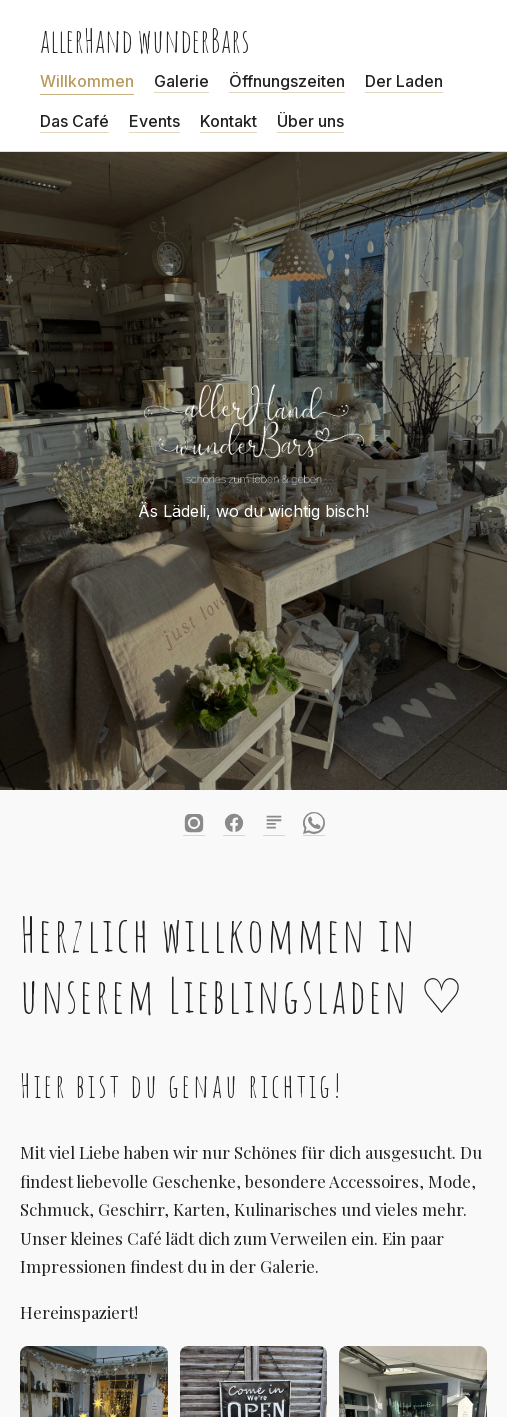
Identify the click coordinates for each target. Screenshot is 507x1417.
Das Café (74, 121)
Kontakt (228, 121)
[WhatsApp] (314, 823)
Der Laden (404, 81)
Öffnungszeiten (287, 81)
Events (154, 121)
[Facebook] (234, 823)
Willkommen (87, 81)
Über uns (310, 121)
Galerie (181, 81)
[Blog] (274, 823)
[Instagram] (194, 823)
